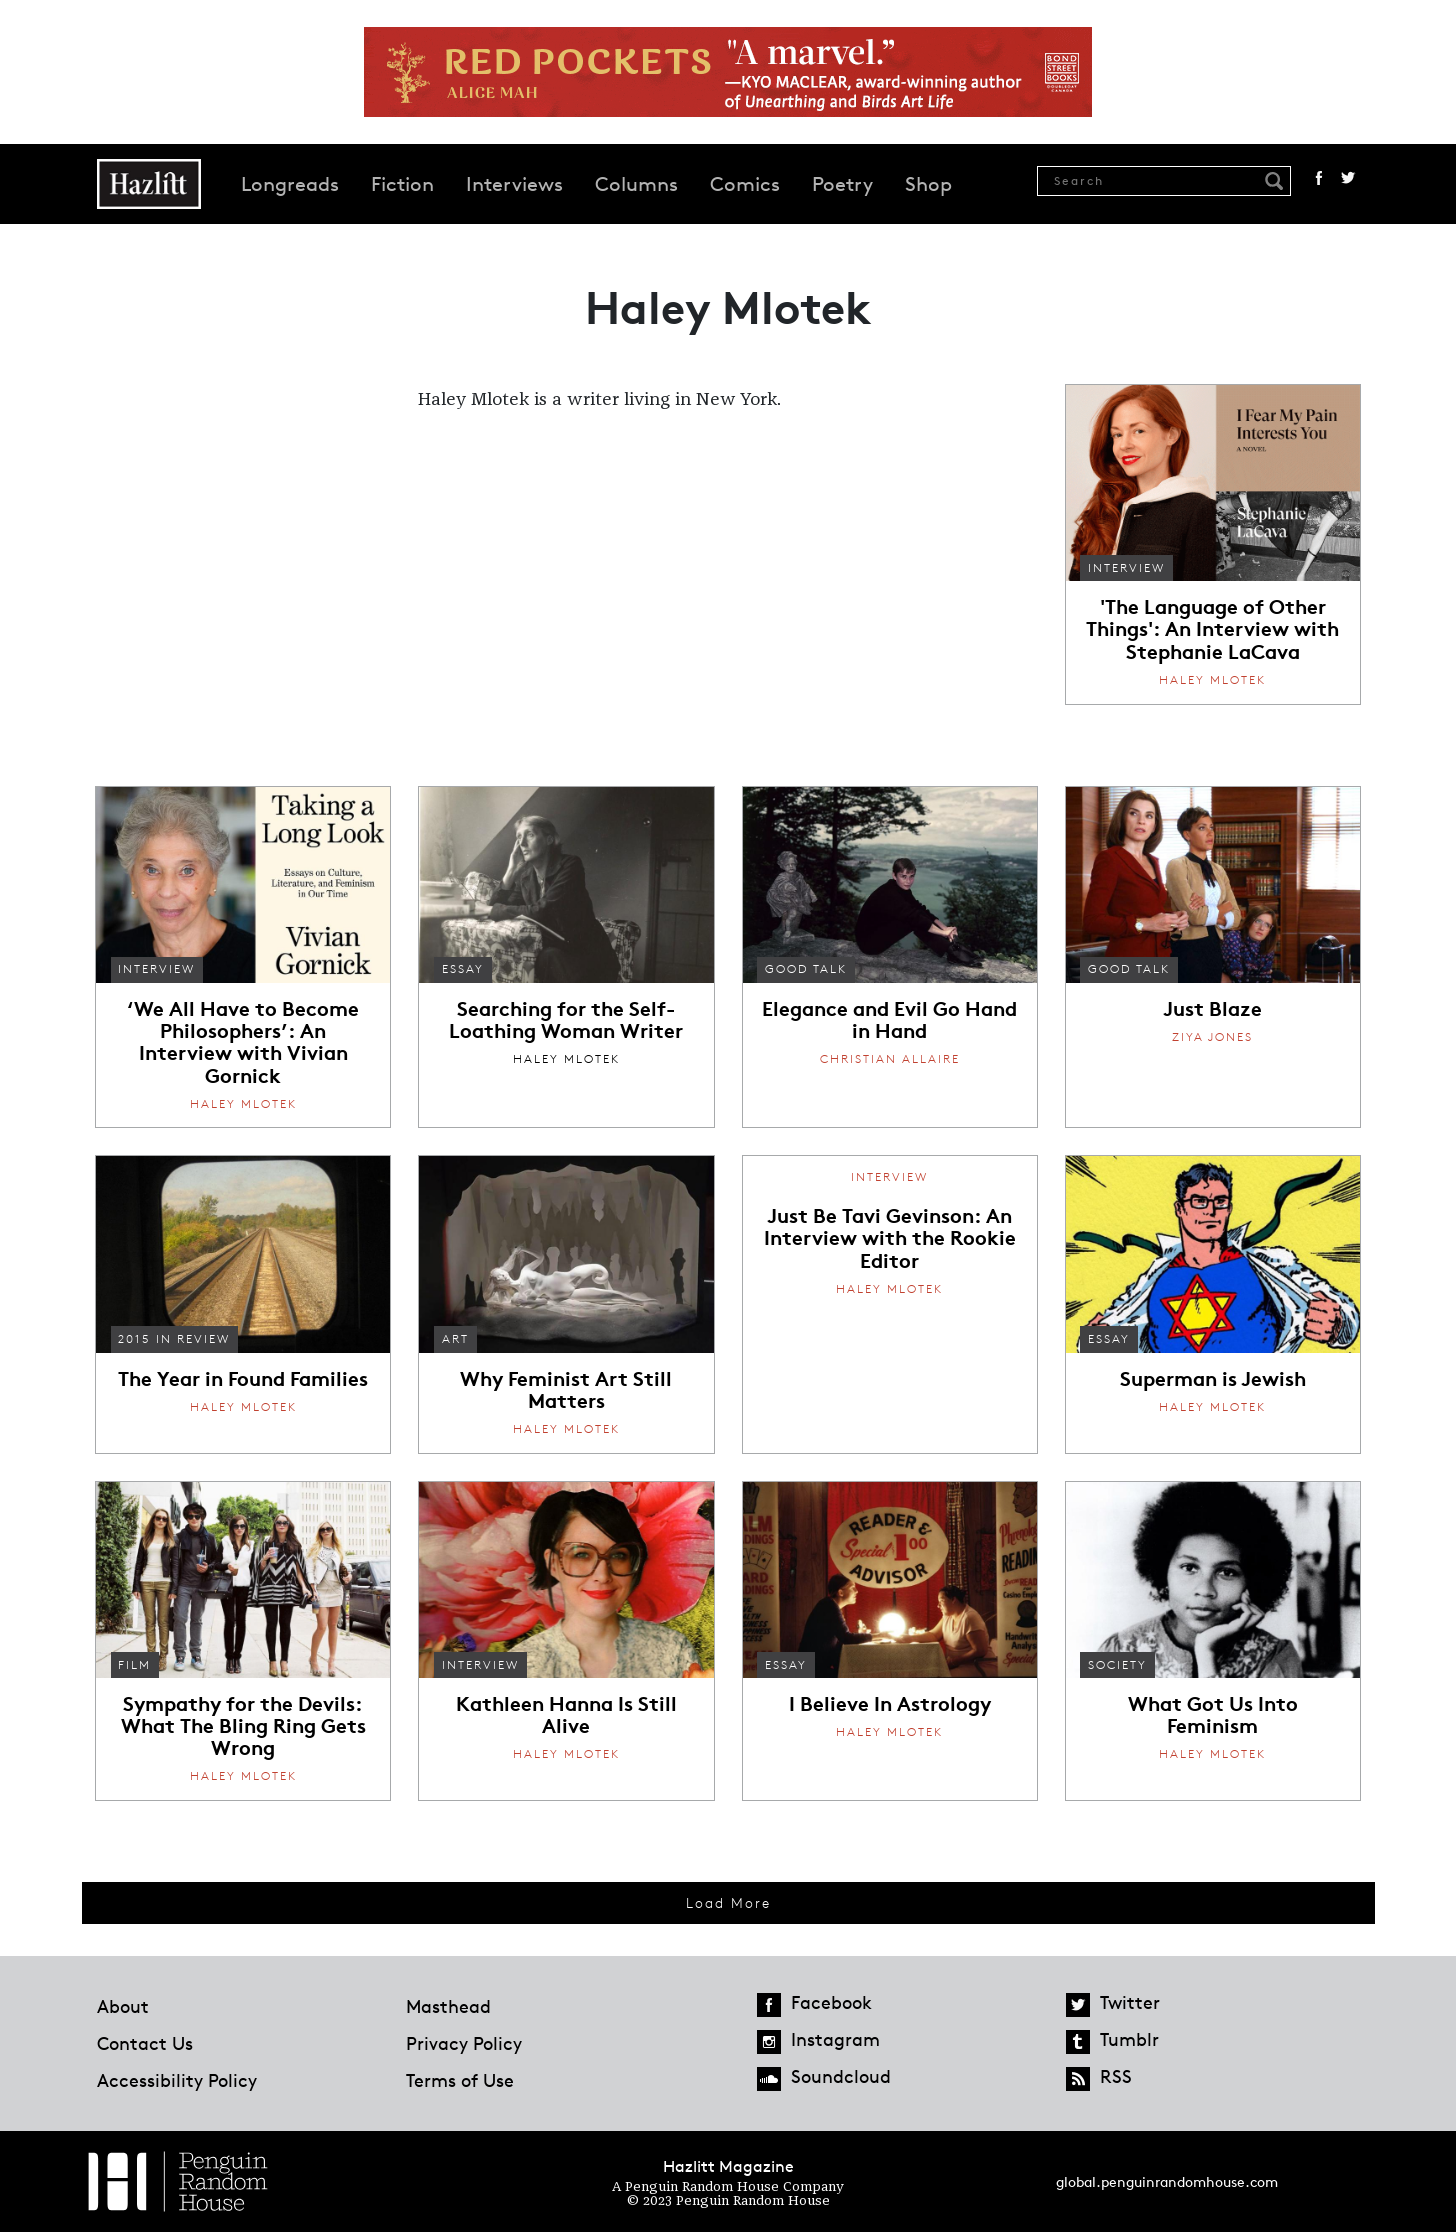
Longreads (290, 184)
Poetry (842, 184)
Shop (928, 184)
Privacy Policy (464, 2043)
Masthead (448, 2006)
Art (455, 1338)
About (123, 2006)
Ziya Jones (1212, 1036)
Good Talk (806, 968)
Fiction (402, 184)
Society (1117, 1664)
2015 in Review (174, 1338)
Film (134, 1664)
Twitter (1348, 178)
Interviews (514, 184)
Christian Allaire (890, 1058)
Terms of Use (460, 2080)
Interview (1126, 567)
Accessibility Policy (177, 2080)
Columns (636, 184)
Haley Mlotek (1212, 679)
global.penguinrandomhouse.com (1167, 2181)
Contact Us (145, 2043)
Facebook (1319, 178)
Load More (728, 1902)
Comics (745, 184)
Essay (463, 968)
